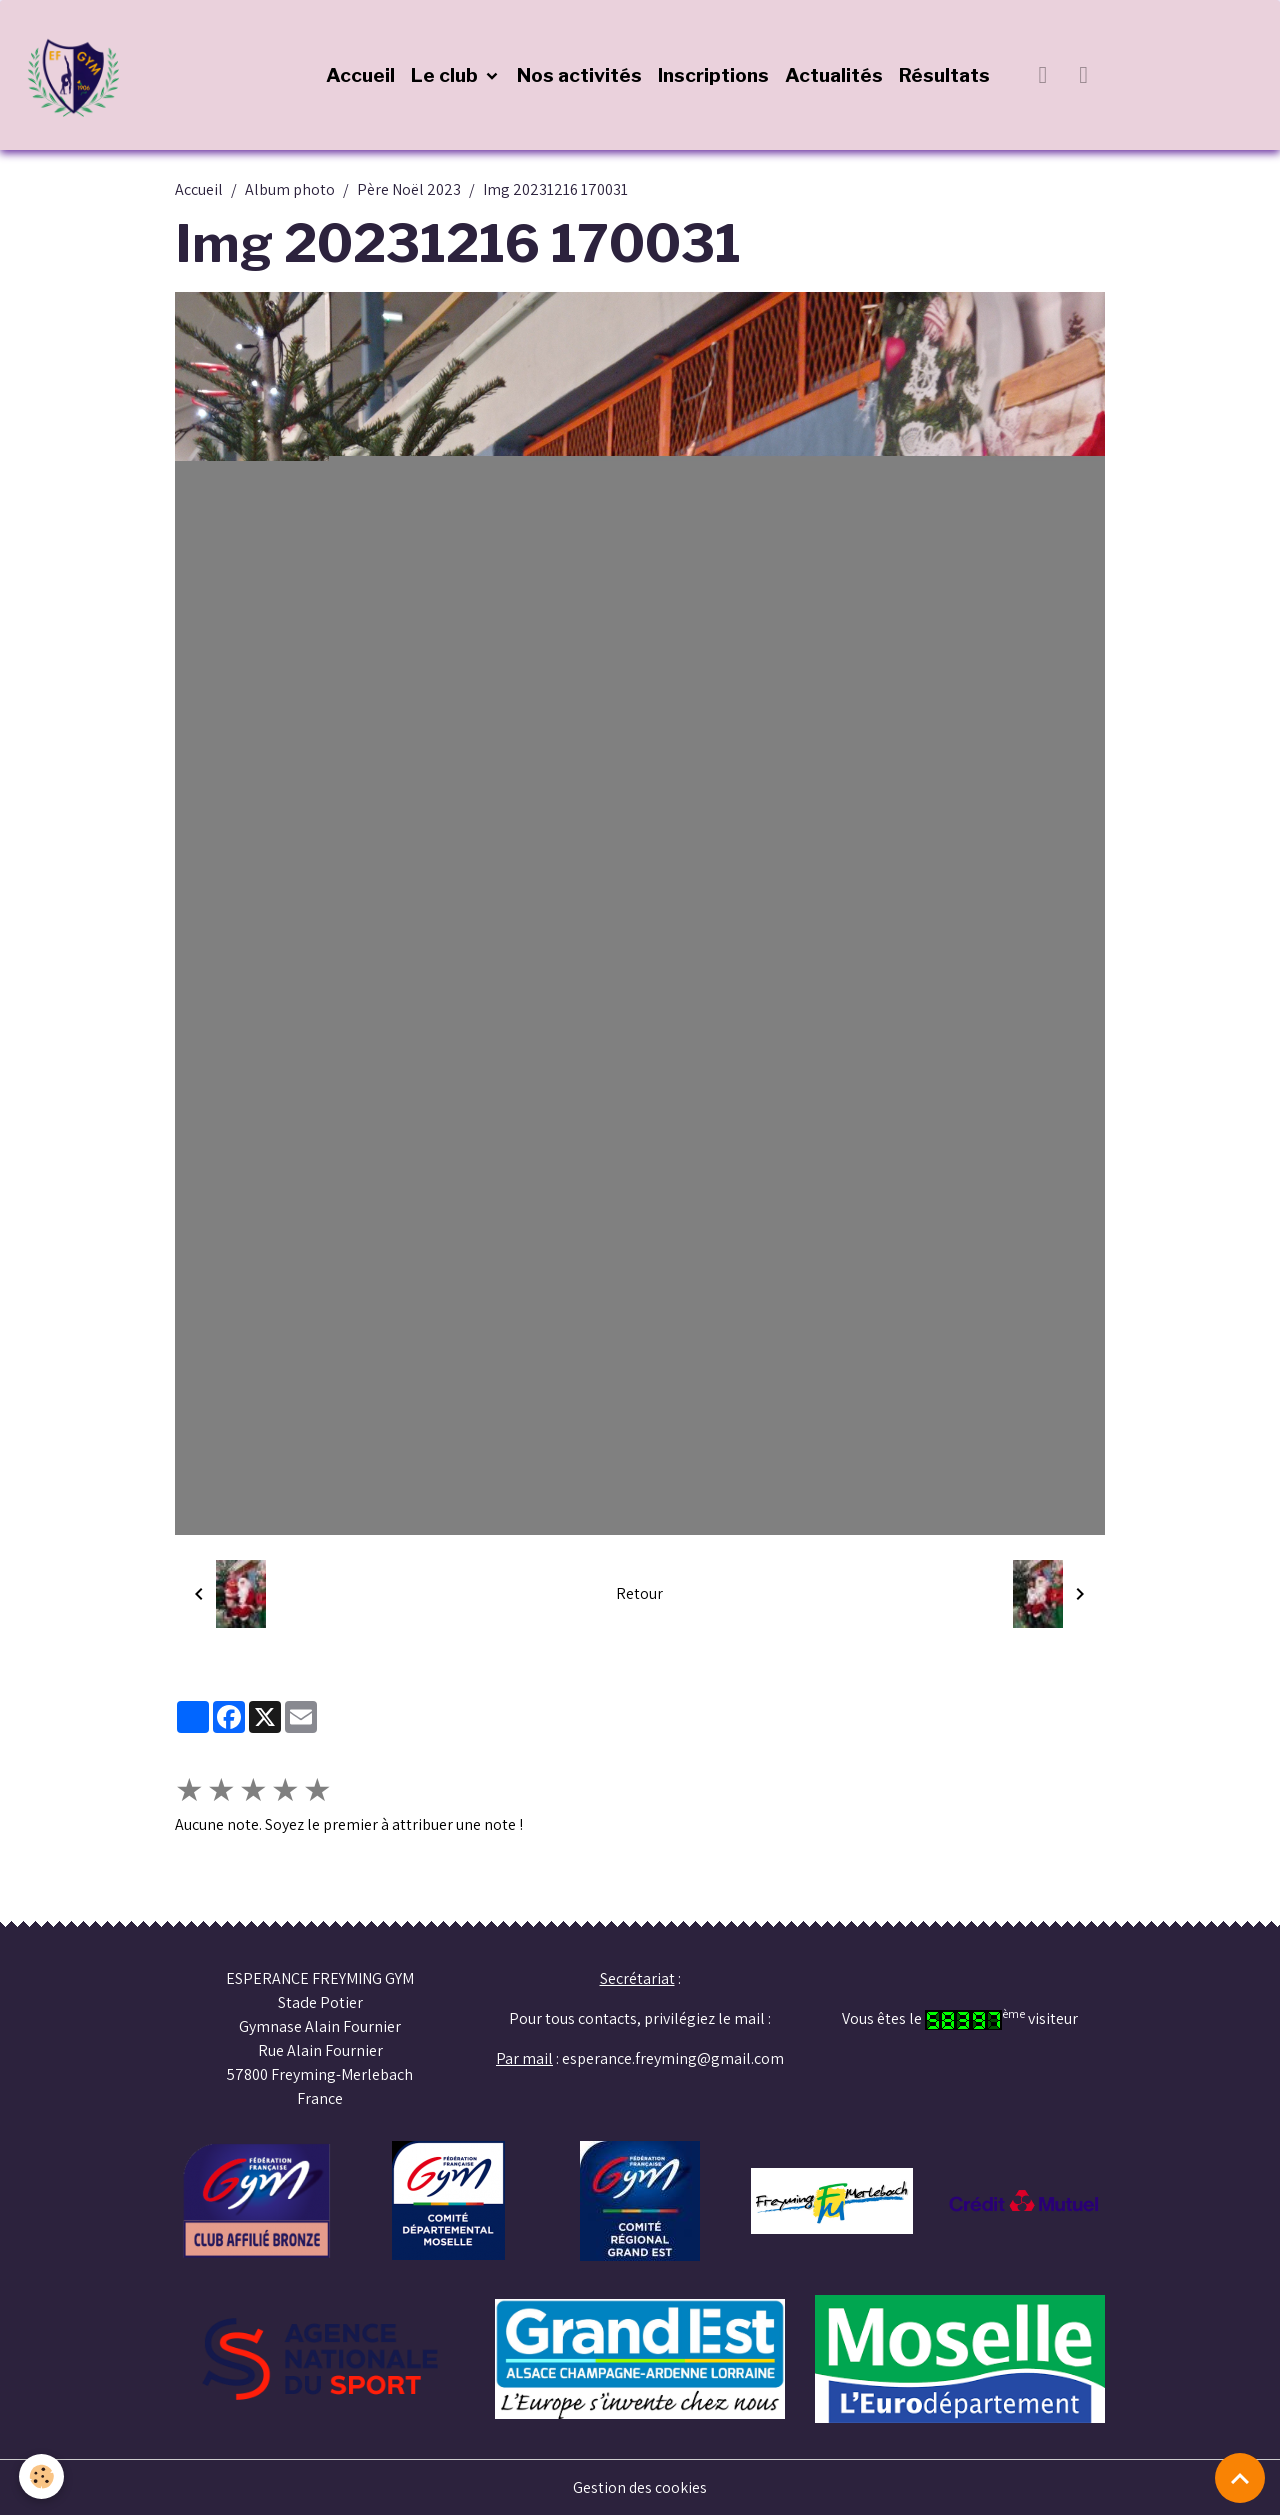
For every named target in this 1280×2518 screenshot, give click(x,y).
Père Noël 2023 (409, 191)
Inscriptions (714, 76)
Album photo (290, 191)
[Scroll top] (1240, 2478)
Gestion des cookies (640, 2489)
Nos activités (580, 76)
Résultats (945, 76)
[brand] (80, 76)
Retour (639, 1595)
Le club (447, 76)
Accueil (361, 76)
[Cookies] (42, 2476)
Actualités (835, 76)
